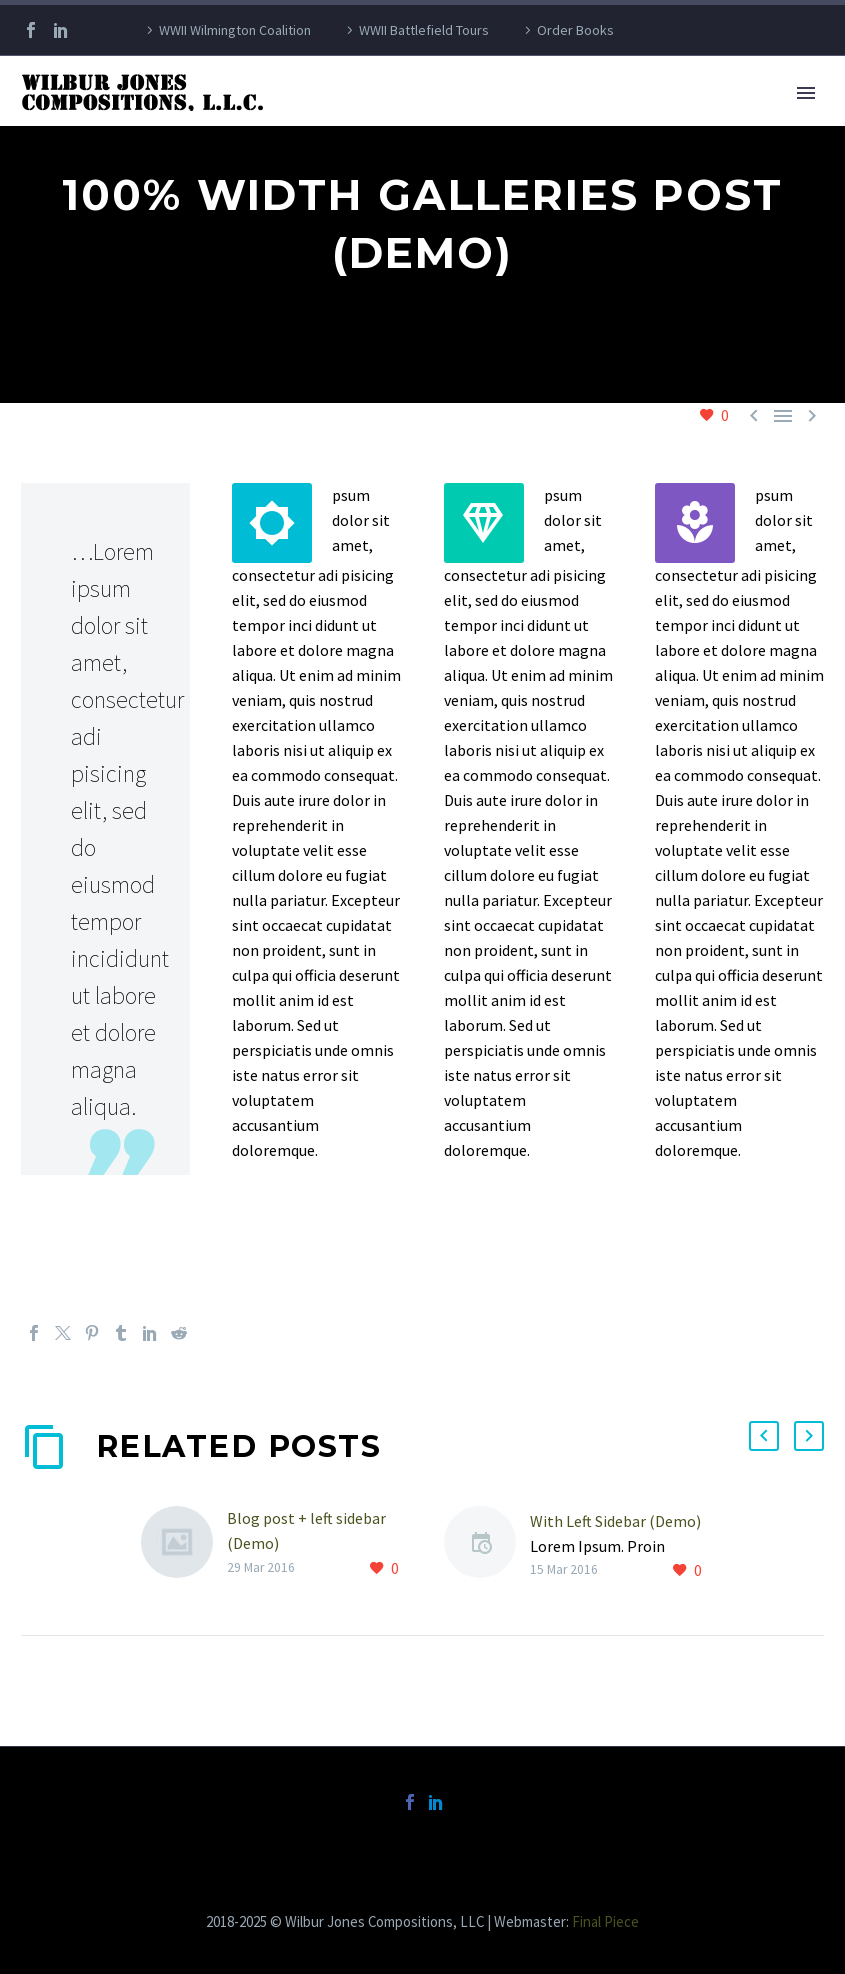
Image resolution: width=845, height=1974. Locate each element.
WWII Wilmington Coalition (235, 30)
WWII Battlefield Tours (424, 30)
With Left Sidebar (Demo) (615, 1521)
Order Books (575, 30)
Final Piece (605, 1921)
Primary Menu (806, 93)
